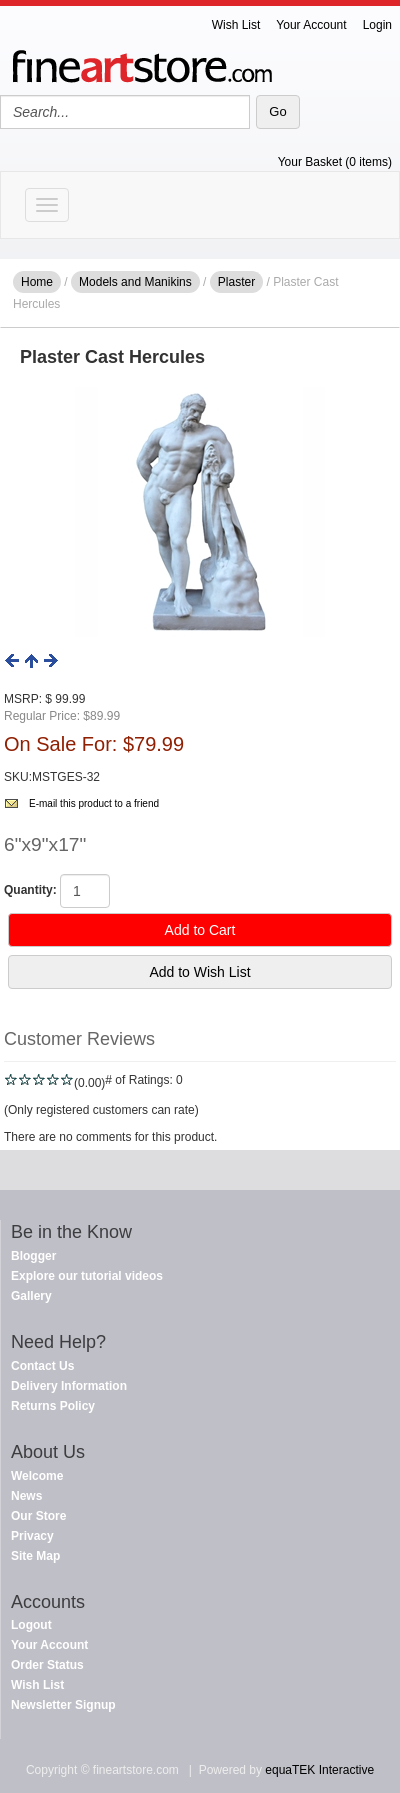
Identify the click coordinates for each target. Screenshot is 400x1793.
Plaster (236, 282)
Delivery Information (69, 1386)
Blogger (33, 1256)
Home (37, 282)
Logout (31, 1625)
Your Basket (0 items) (335, 162)
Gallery (31, 1296)
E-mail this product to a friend (94, 803)
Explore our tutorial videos (87, 1276)
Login (377, 25)
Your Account (311, 25)
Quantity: (30, 890)
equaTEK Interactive (319, 1770)
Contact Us (42, 1366)
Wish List (236, 25)
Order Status (47, 1665)
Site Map (35, 1556)
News (26, 1496)
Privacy (32, 1536)
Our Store (38, 1516)
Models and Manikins (135, 282)
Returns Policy (53, 1406)
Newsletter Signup (63, 1705)
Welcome (37, 1476)
